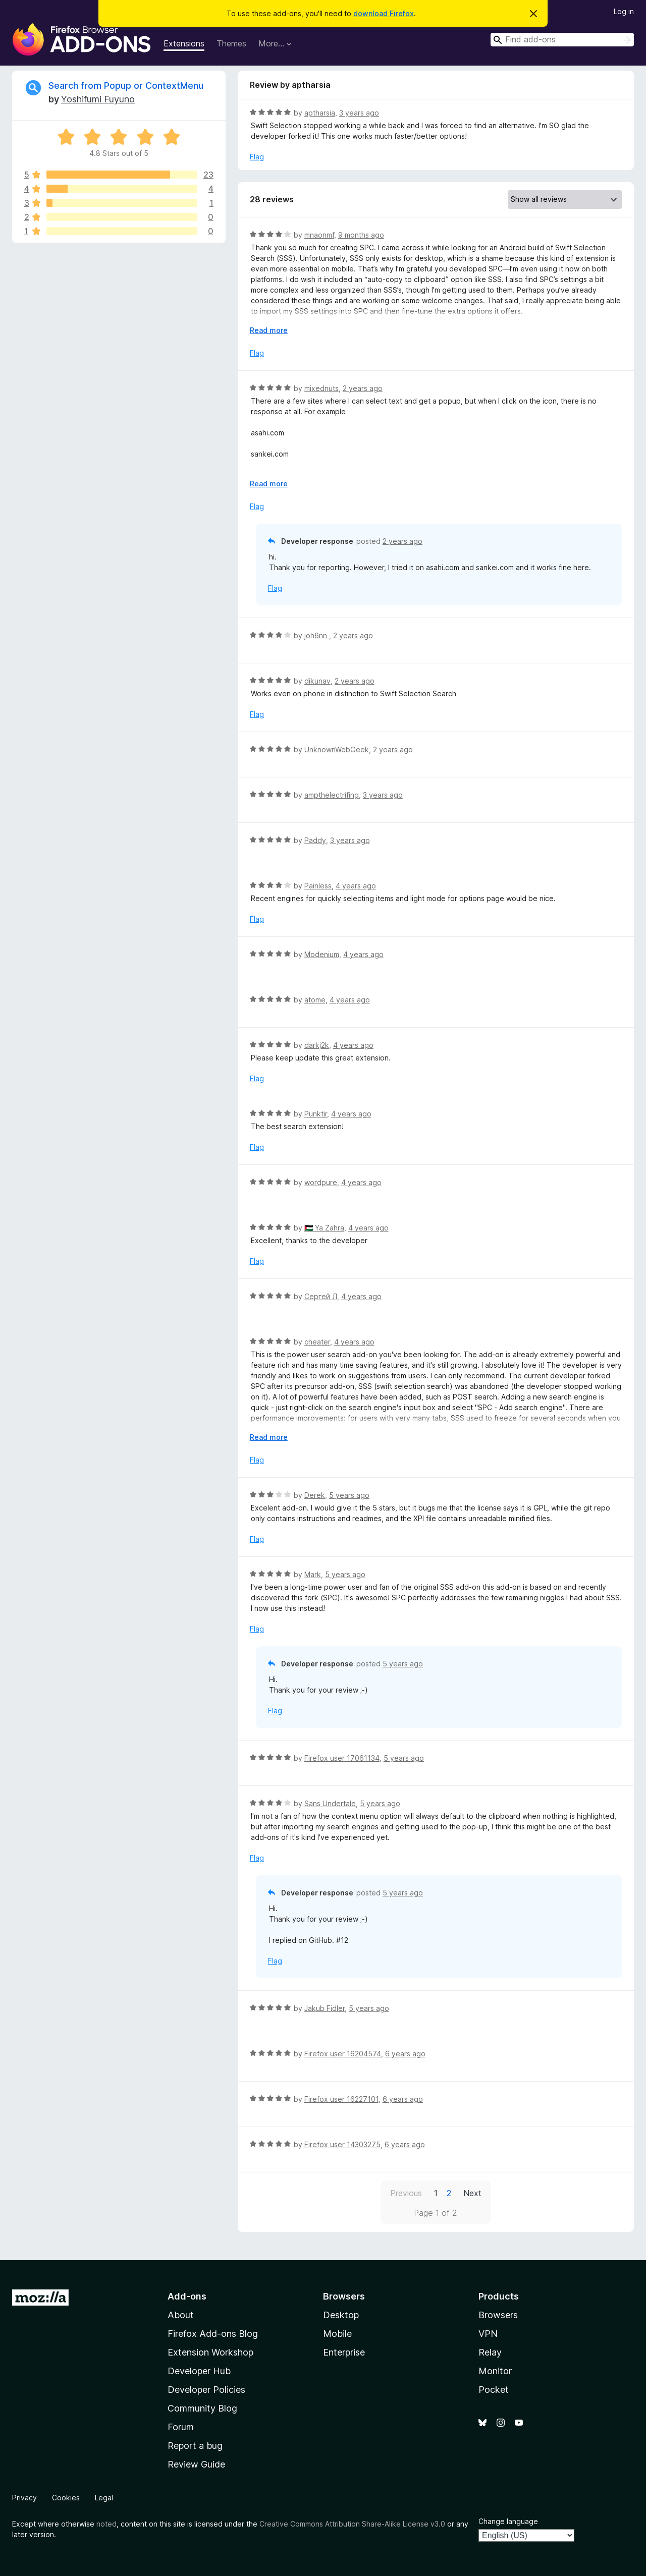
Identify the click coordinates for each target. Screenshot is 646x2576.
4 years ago (356, 885)
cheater (317, 1341)
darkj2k (316, 1045)
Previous (406, 2193)
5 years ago (349, 1495)
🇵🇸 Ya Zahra (324, 1227)
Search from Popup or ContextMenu (125, 85)
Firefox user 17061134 (342, 1758)
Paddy (315, 840)
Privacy (24, 2497)
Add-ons (187, 2296)
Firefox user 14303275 (342, 2144)
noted (106, 2523)
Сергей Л (320, 1296)
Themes (231, 43)
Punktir (315, 1113)
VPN (488, 2333)
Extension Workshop (210, 2352)
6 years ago (405, 2053)
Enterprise (344, 2352)
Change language (508, 2521)
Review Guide (196, 2464)
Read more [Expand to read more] (269, 330)
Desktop (341, 2315)
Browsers (498, 2315)
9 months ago (361, 235)
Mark (312, 1574)
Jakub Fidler (324, 2008)
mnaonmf (319, 235)
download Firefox (383, 13)
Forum (181, 2427)
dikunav (317, 681)
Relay (490, 2352)
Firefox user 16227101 (341, 2099)
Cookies (66, 2497)
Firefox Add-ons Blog (213, 2333)
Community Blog (202, 2408)
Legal (104, 2497)
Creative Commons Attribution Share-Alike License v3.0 (352, 2523)
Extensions (184, 43)
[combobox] (562, 39)
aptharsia (319, 112)
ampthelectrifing (331, 795)
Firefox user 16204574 (342, 2053)
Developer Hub (199, 2371)
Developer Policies (206, 2389)
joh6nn (316, 635)
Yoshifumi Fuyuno (98, 99)
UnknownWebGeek (336, 749)
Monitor (495, 2371)
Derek (314, 1495)
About (181, 2315)
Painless (318, 885)
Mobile (337, 2333)
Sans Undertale (330, 1803)
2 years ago (363, 388)
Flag (257, 156)
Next (472, 2193)
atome (315, 999)
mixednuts (321, 388)
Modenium (321, 954)
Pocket (493, 2389)
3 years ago (359, 112)
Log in (624, 11)
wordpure (320, 1182)
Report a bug (195, 2445)
